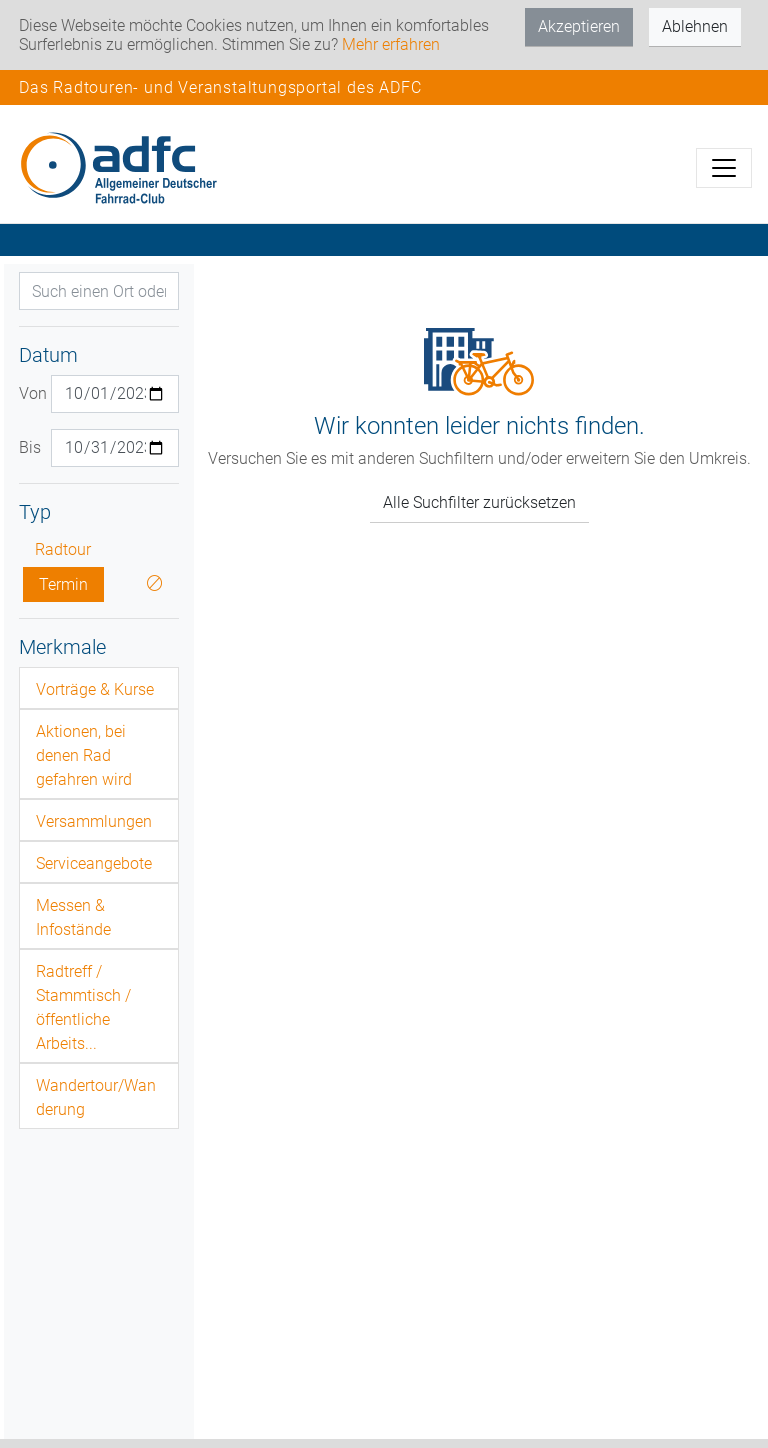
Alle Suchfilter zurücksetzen (479, 502)
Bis (27, 447)
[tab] (99, 688)
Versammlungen (94, 821)
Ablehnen (695, 26)
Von (27, 393)
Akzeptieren (579, 26)
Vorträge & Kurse (95, 689)
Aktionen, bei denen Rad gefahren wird (84, 755)
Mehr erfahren (391, 44)
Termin (63, 584)
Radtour (63, 549)
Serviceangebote (94, 863)
